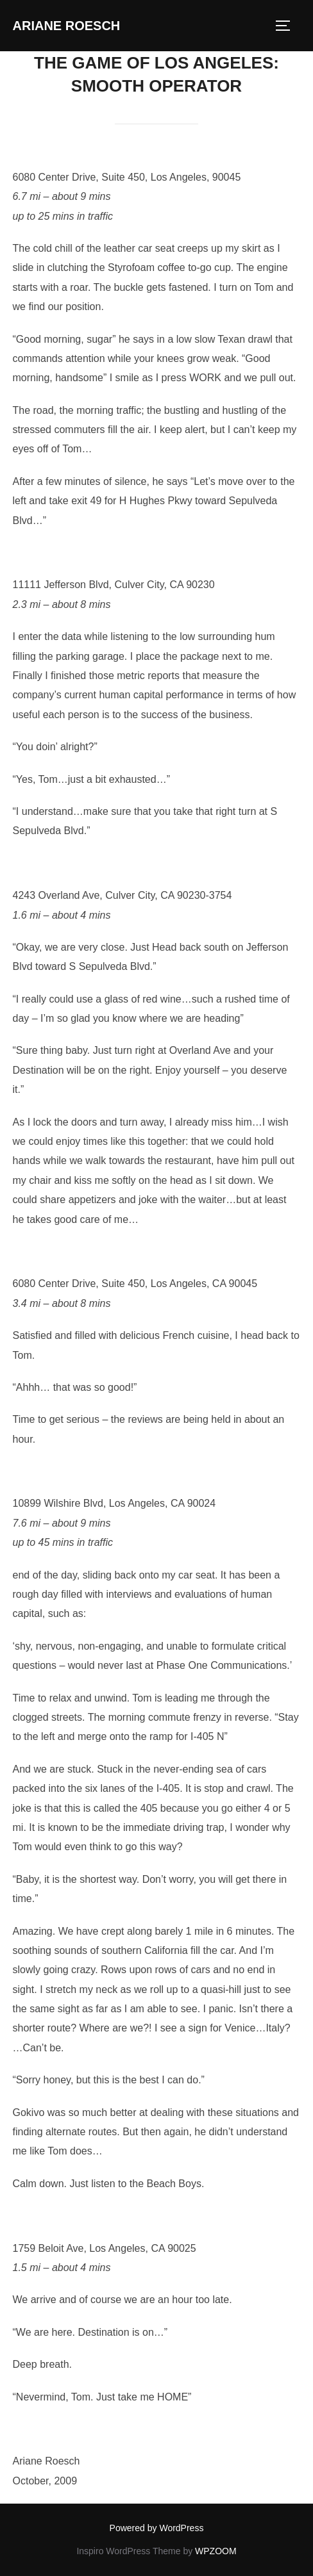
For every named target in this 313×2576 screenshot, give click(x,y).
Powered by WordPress (157, 2528)
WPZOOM (216, 2551)
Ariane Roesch (67, 26)
